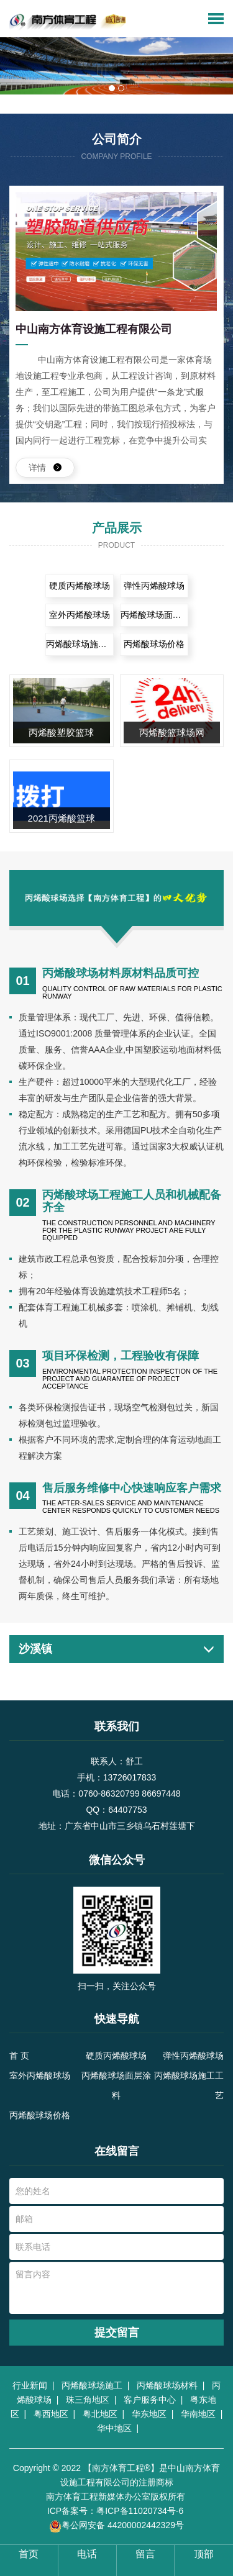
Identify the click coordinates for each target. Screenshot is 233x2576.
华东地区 (151, 2414)
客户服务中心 (152, 2400)
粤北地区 (102, 2414)
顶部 (204, 2554)
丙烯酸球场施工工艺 (80, 644)
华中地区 (117, 2428)
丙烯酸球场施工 (94, 2385)
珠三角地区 (90, 2400)
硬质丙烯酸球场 (79, 586)
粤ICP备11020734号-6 (139, 2511)
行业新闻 (32, 2385)
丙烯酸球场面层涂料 (154, 615)
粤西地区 (53, 2414)
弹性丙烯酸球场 (154, 586)
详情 (45, 468)
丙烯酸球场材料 (170, 2385)
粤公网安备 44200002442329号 (116, 2526)
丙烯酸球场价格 (154, 644)
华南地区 (201, 2414)
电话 (87, 2554)
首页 (29, 2554)
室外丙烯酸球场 (79, 615)
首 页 (19, 2056)
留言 (145, 2554)
